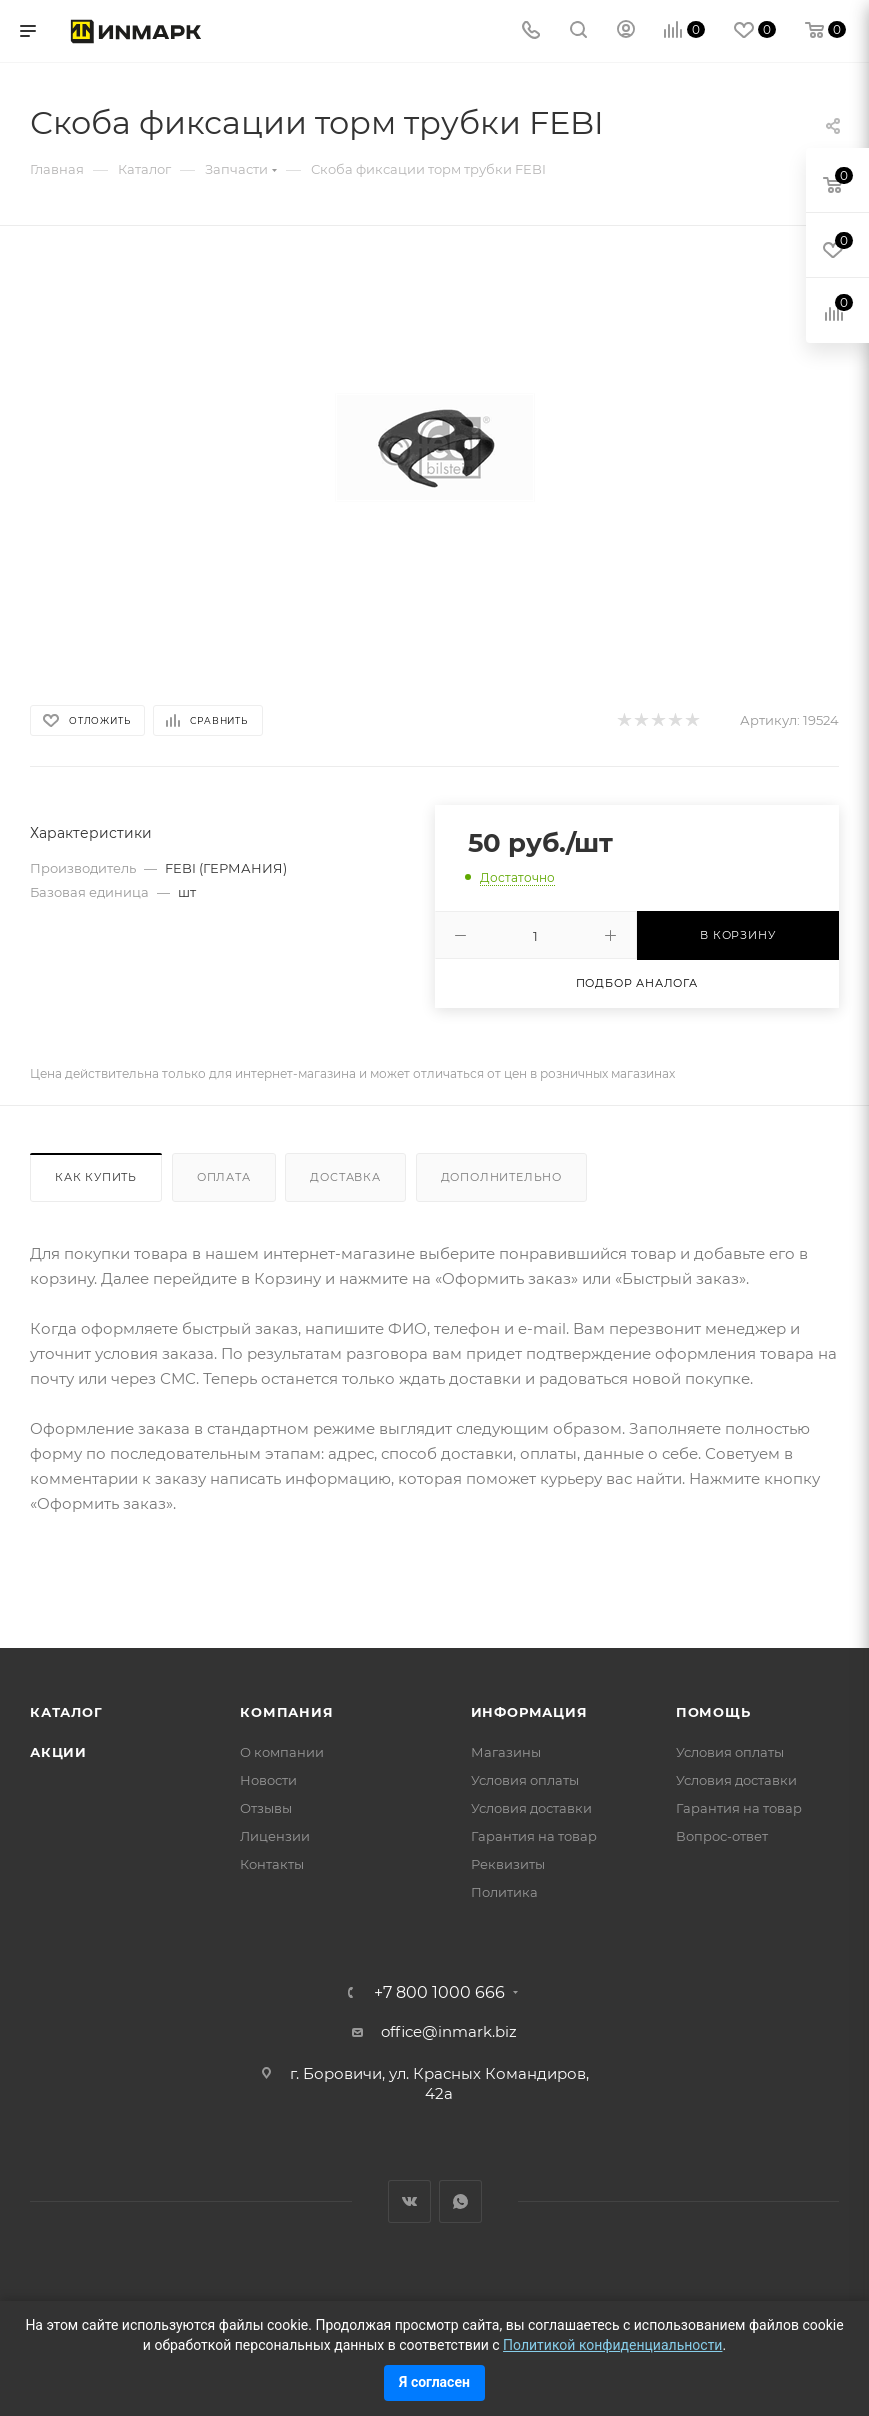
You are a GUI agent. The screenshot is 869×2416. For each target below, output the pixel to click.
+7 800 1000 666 (439, 1993)
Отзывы (266, 1808)
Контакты (272, 1864)
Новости (268, 1780)
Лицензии (275, 1836)
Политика (504, 1892)
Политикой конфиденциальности (612, 2345)
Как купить (96, 1177)
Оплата (224, 1177)
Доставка (345, 1177)
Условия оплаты (525, 1780)
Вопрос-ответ (722, 1836)
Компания (286, 1712)
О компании (282, 1752)
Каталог (66, 1712)
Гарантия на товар (534, 1836)
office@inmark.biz (449, 2031)
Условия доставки (531, 1808)
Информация (529, 1712)
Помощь (713, 1712)
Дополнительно (501, 1177)
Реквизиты (508, 1864)
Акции (58, 1752)
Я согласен (434, 2382)
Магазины (506, 1752)
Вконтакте (409, 2201)
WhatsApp (460, 2201)
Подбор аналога (637, 983)
